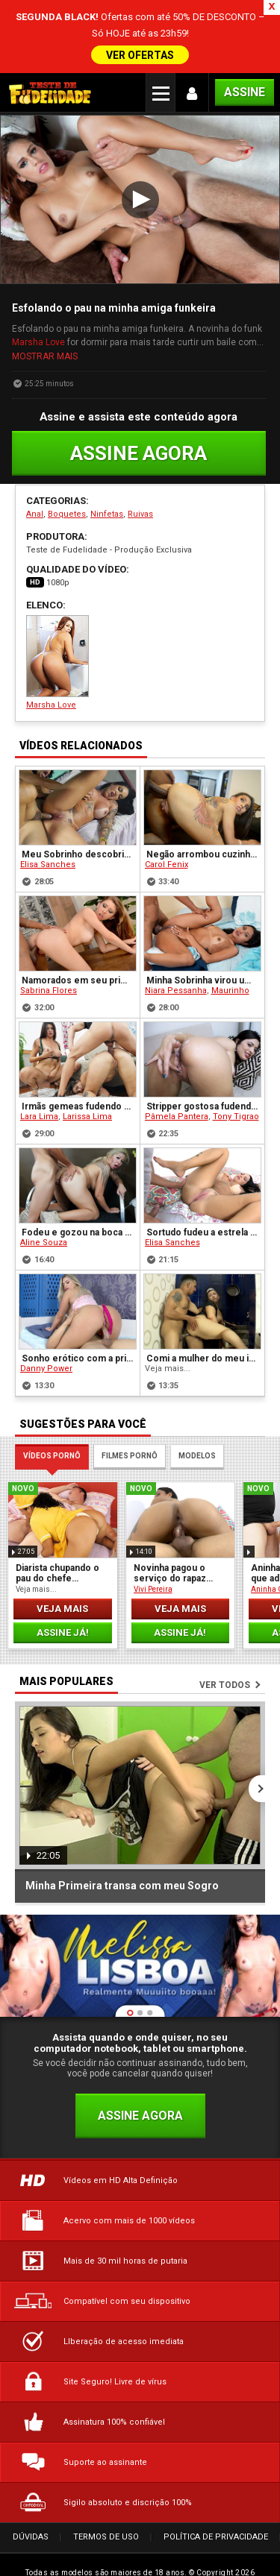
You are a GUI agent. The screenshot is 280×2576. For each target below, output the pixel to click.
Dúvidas (31, 2513)
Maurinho (230, 966)
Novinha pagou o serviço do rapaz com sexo (170, 1549)
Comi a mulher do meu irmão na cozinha (203, 1334)
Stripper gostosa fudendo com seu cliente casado (203, 1082)
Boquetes (67, 490)
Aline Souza (43, 1218)
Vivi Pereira (153, 1565)
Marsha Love (38, 317)
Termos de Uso (106, 2513)
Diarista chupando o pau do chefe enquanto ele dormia (60, 1549)
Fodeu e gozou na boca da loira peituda (78, 1208)
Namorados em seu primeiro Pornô (78, 956)
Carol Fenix (166, 840)
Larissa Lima (87, 1092)
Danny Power (46, 1344)
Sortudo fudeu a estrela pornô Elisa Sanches (203, 1208)
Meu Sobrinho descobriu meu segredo (78, 830)
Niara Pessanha (176, 966)
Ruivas (140, 490)
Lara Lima (39, 1092)
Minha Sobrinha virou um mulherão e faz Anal (203, 956)
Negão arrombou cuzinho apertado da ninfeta (203, 830)
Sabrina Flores (48, 966)
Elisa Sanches (47, 840)
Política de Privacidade (216, 2513)
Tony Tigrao (236, 1092)
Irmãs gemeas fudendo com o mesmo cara (78, 1082)
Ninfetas (106, 490)
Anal (34, 490)
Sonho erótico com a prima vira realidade (78, 1334)
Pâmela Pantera (176, 1092)
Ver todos (224, 1660)
